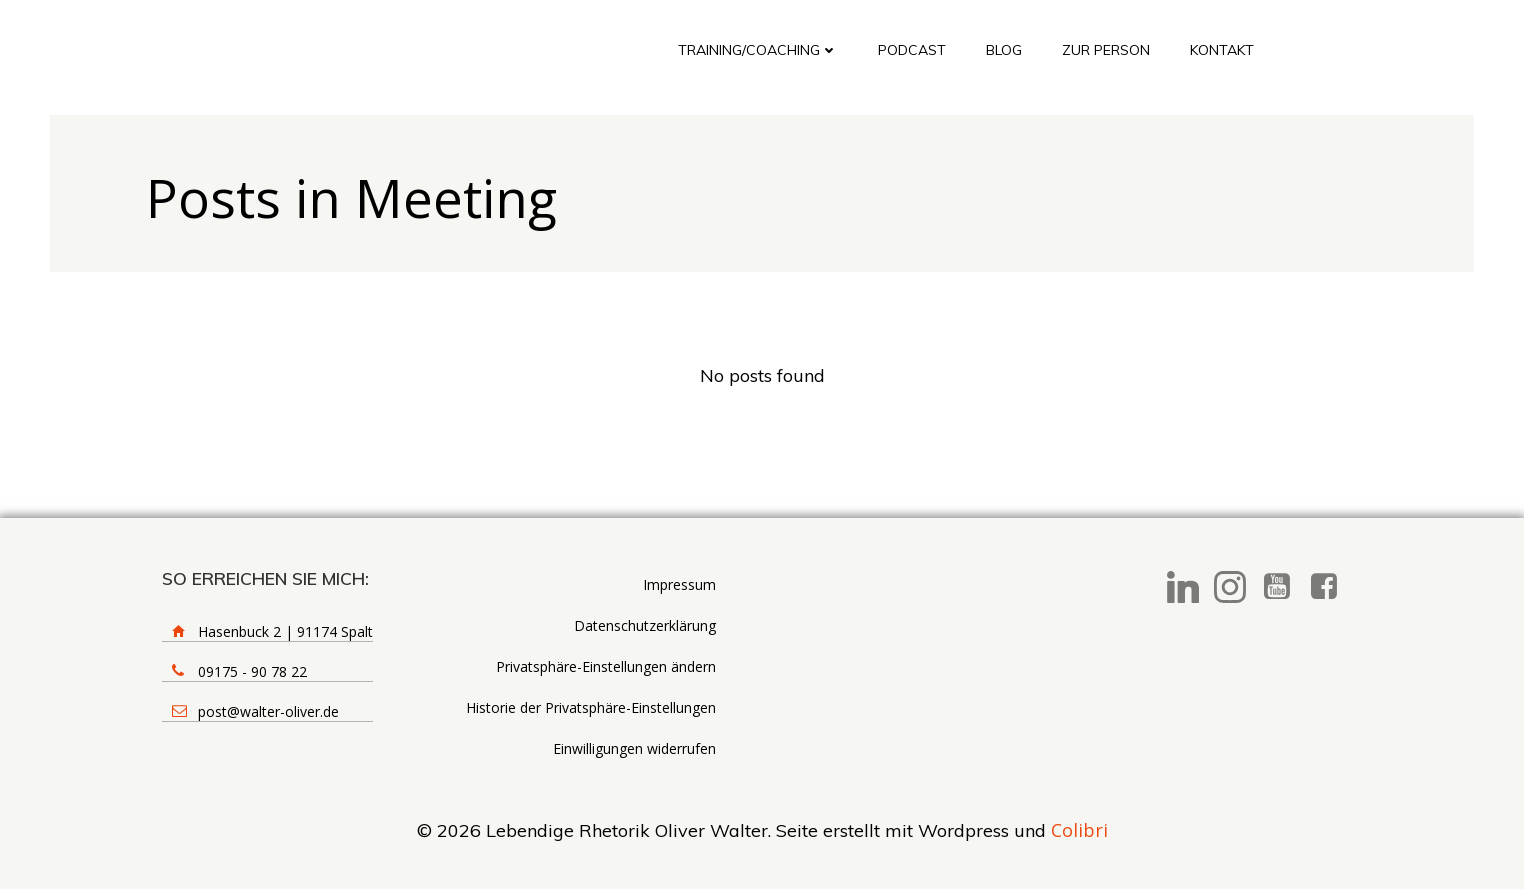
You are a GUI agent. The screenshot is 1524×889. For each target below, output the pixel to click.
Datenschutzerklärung (645, 625)
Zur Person (1106, 50)
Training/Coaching (758, 50)
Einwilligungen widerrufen (634, 748)
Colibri (1079, 830)
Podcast (912, 50)
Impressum (679, 584)
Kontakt (1222, 50)
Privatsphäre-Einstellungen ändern (606, 666)
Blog (1004, 50)
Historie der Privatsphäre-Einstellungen (591, 707)
